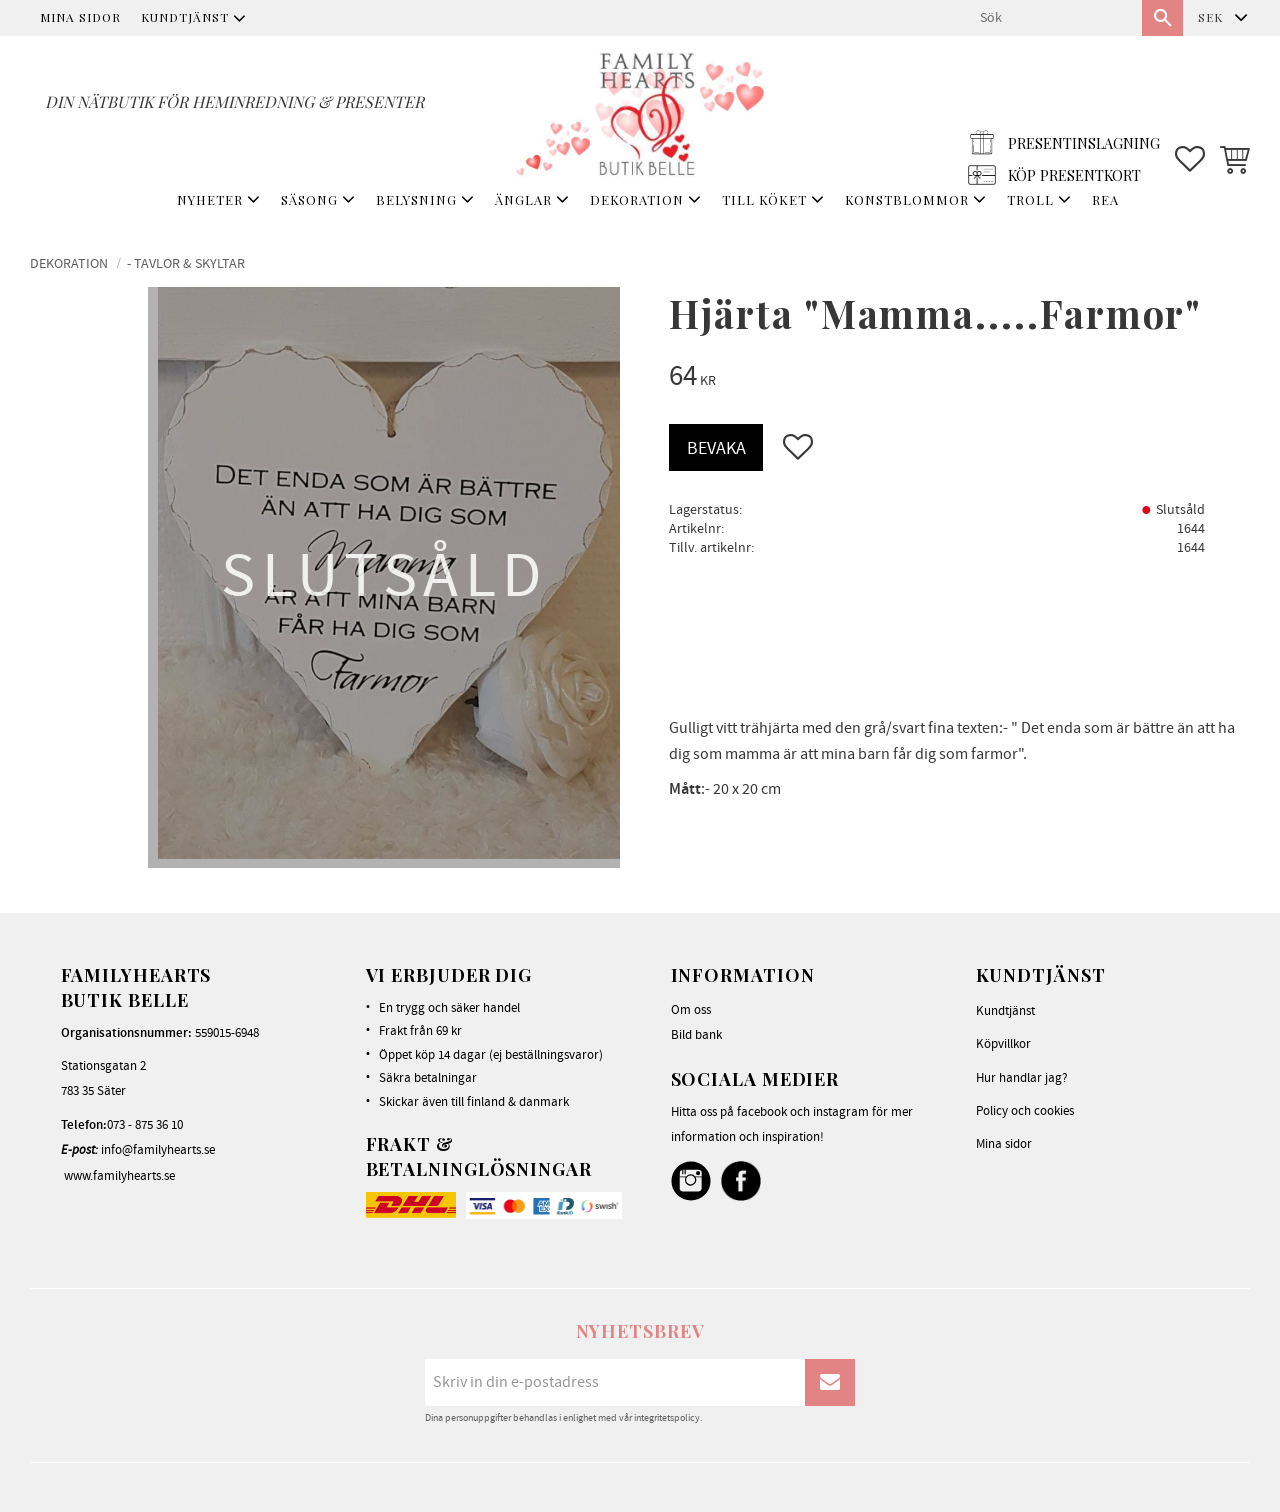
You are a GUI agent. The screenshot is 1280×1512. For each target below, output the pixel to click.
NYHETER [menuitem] (210, 199)
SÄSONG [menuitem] (309, 199)
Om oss (691, 1010)
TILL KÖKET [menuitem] (764, 199)
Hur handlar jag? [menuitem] (1022, 1078)
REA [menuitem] (1105, 199)
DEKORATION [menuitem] (637, 199)
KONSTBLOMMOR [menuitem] (907, 199)
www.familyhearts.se (119, 1176)
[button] (1190, 111)
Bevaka (716, 448)
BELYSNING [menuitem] (416, 199)
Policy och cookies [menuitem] (1025, 1111)
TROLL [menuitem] (1030, 199)
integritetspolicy (667, 1418)
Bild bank (696, 1035)
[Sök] (1162, 18)
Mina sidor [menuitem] (80, 17)
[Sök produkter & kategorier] (1053, 18)
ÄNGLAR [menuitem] (523, 199)
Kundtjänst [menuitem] (185, 17)
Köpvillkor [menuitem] (1003, 1044)
